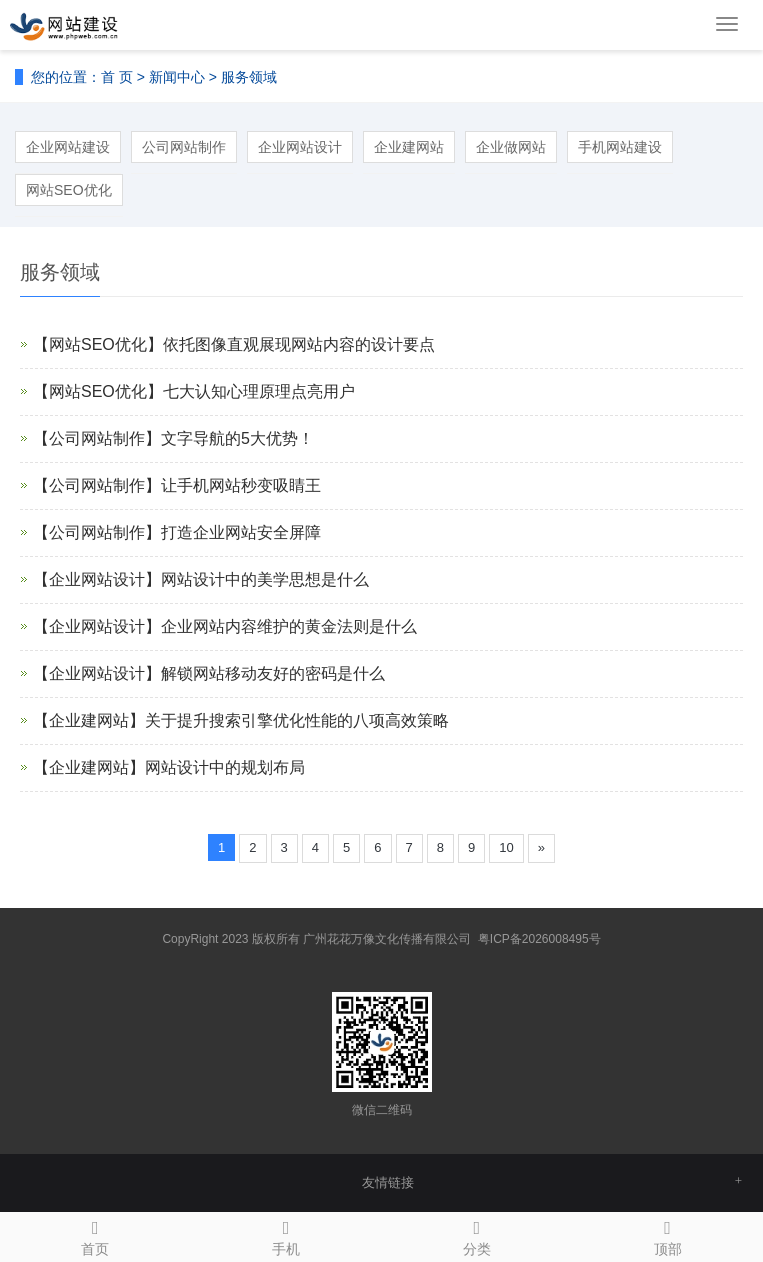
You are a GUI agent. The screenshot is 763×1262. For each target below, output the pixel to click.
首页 (95, 1235)
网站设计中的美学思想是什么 (265, 579)
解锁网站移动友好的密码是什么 (273, 673)
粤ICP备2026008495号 (539, 939)
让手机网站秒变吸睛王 (241, 485)
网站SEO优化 (69, 190)
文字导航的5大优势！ (237, 438)
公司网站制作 (184, 147)
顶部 (667, 1235)
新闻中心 (177, 77)
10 (506, 847)
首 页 (117, 77)
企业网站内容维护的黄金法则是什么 (289, 626)
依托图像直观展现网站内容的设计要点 (299, 344)
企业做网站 (511, 147)
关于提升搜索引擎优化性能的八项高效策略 (297, 720)
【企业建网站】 (89, 720)
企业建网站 (409, 147)
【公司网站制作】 (97, 438)
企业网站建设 (68, 147)
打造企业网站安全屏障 (241, 532)
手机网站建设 (620, 147)
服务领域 (249, 77)
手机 (286, 1235)
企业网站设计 (300, 147)
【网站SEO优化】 (98, 344)
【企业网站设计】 (97, 579)
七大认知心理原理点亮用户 (259, 391)
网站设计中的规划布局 (225, 767)
